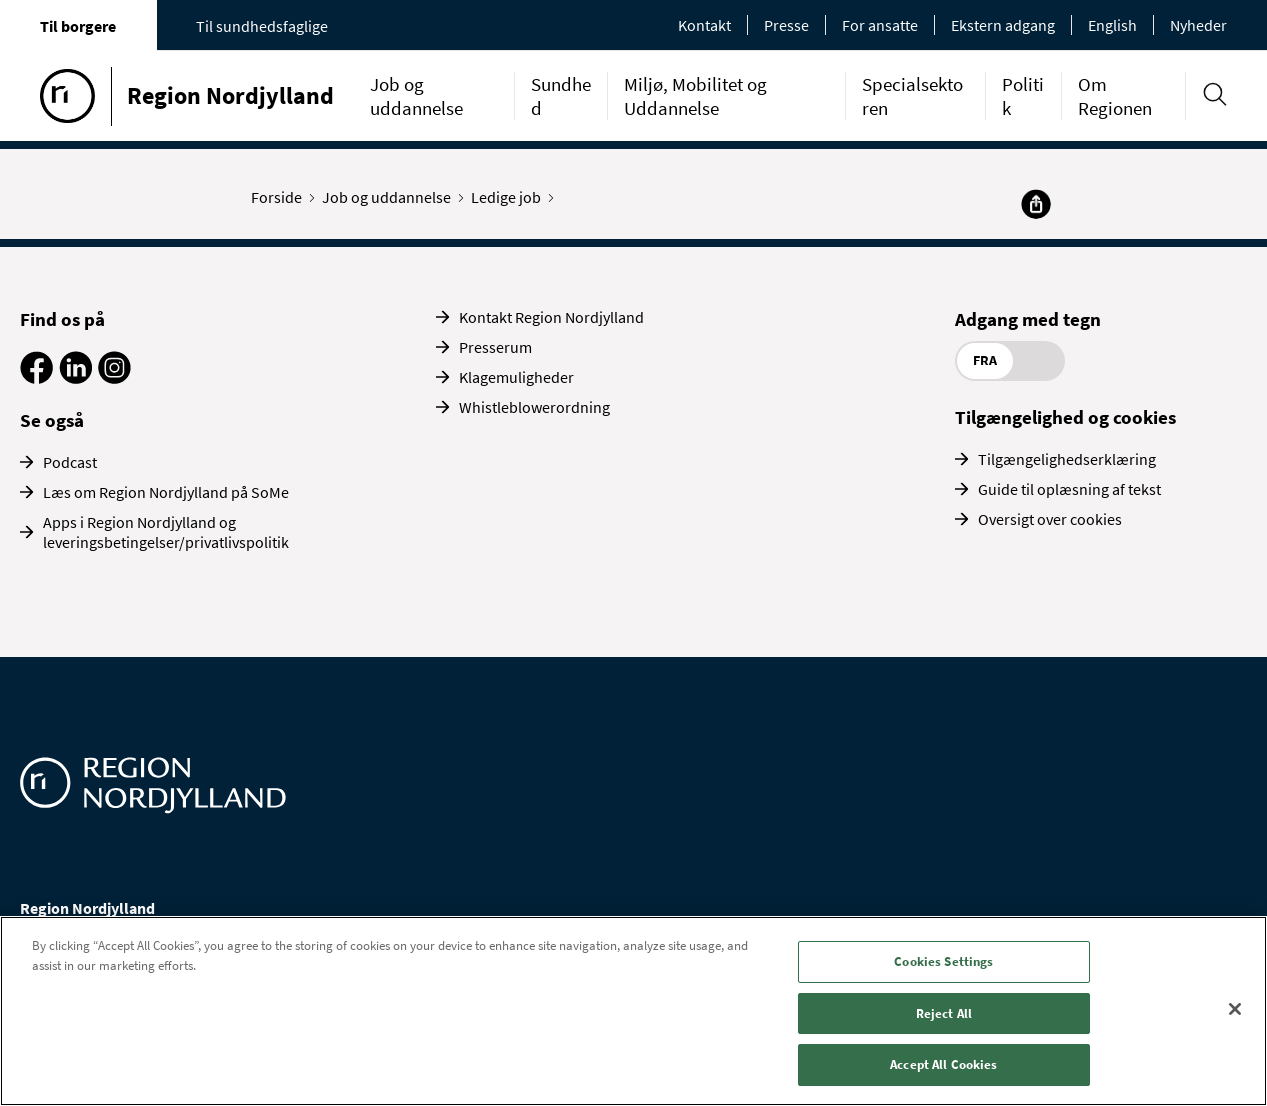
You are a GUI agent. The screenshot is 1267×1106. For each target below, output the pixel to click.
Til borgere (78, 26)
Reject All (944, 1013)
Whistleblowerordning (534, 407)
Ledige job (510, 197)
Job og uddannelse (416, 96)
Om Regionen (1115, 96)
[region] (633, 1011)
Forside (281, 197)
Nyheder (1198, 25)
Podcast (70, 462)
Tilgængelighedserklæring (1067, 459)
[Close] (1235, 1009)
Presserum (495, 347)
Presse (786, 25)
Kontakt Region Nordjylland (551, 317)
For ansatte (880, 25)
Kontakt (704, 25)
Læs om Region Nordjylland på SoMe (166, 492)
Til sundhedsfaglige (262, 26)
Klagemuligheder (516, 377)
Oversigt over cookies (1050, 519)
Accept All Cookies (943, 1064)
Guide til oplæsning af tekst (1069, 489)
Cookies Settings (943, 961)
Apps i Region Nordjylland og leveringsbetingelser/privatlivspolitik (166, 532)
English (1112, 25)
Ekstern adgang (1003, 25)
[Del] (1036, 204)
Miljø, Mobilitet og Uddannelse (695, 96)
